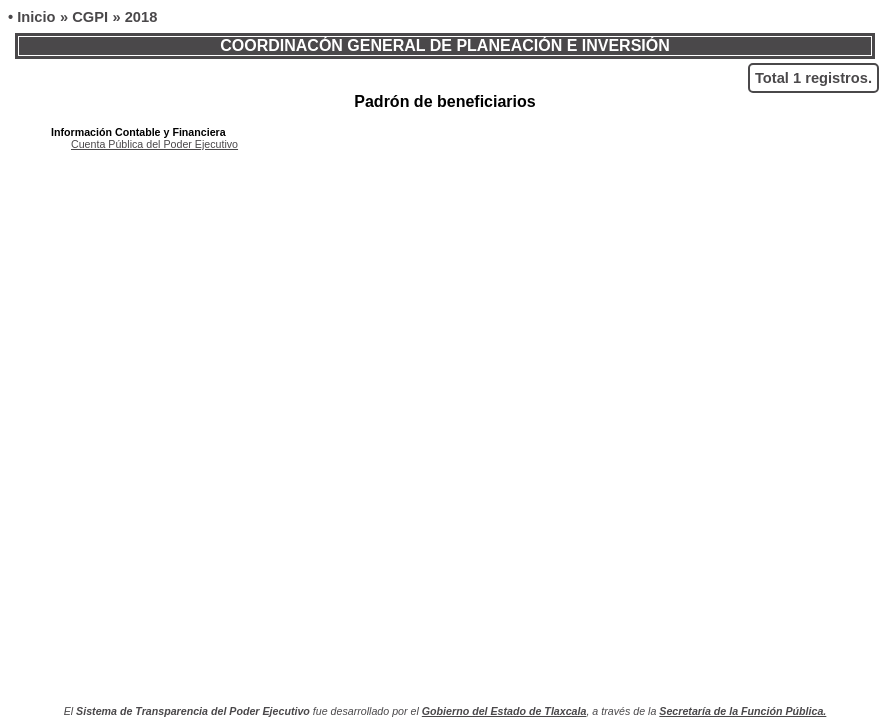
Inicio (36, 17)
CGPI (90, 17)
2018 (141, 17)
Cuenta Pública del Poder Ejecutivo (154, 144)
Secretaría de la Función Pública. (742, 711)
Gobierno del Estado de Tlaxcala (504, 711)
